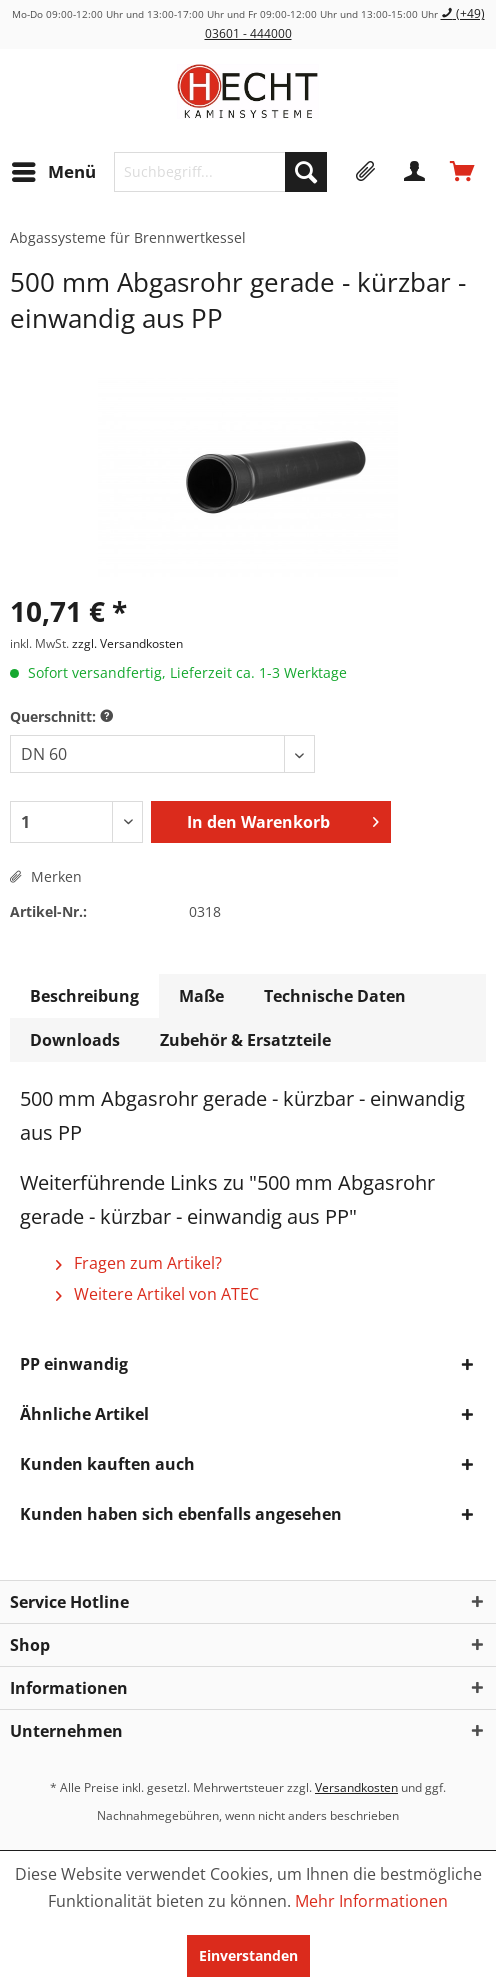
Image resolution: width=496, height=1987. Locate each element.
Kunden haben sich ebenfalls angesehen (181, 1514)
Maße (201, 996)
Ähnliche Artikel (84, 1414)
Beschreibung (84, 996)
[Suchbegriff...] (220, 172)
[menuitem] (53, 172)
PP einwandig (74, 1364)
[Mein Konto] (415, 172)
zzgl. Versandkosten (127, 643)
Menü (54, 169)
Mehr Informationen (371, 1901)
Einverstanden (248, 1955)
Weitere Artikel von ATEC (157, 1294)
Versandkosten (356, 1787)
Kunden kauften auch (107, 1464)
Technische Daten (335, 996)
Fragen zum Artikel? (139, 1263)
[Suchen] (306, 172)
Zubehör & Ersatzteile (245, 1040)
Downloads (75, 1040)
